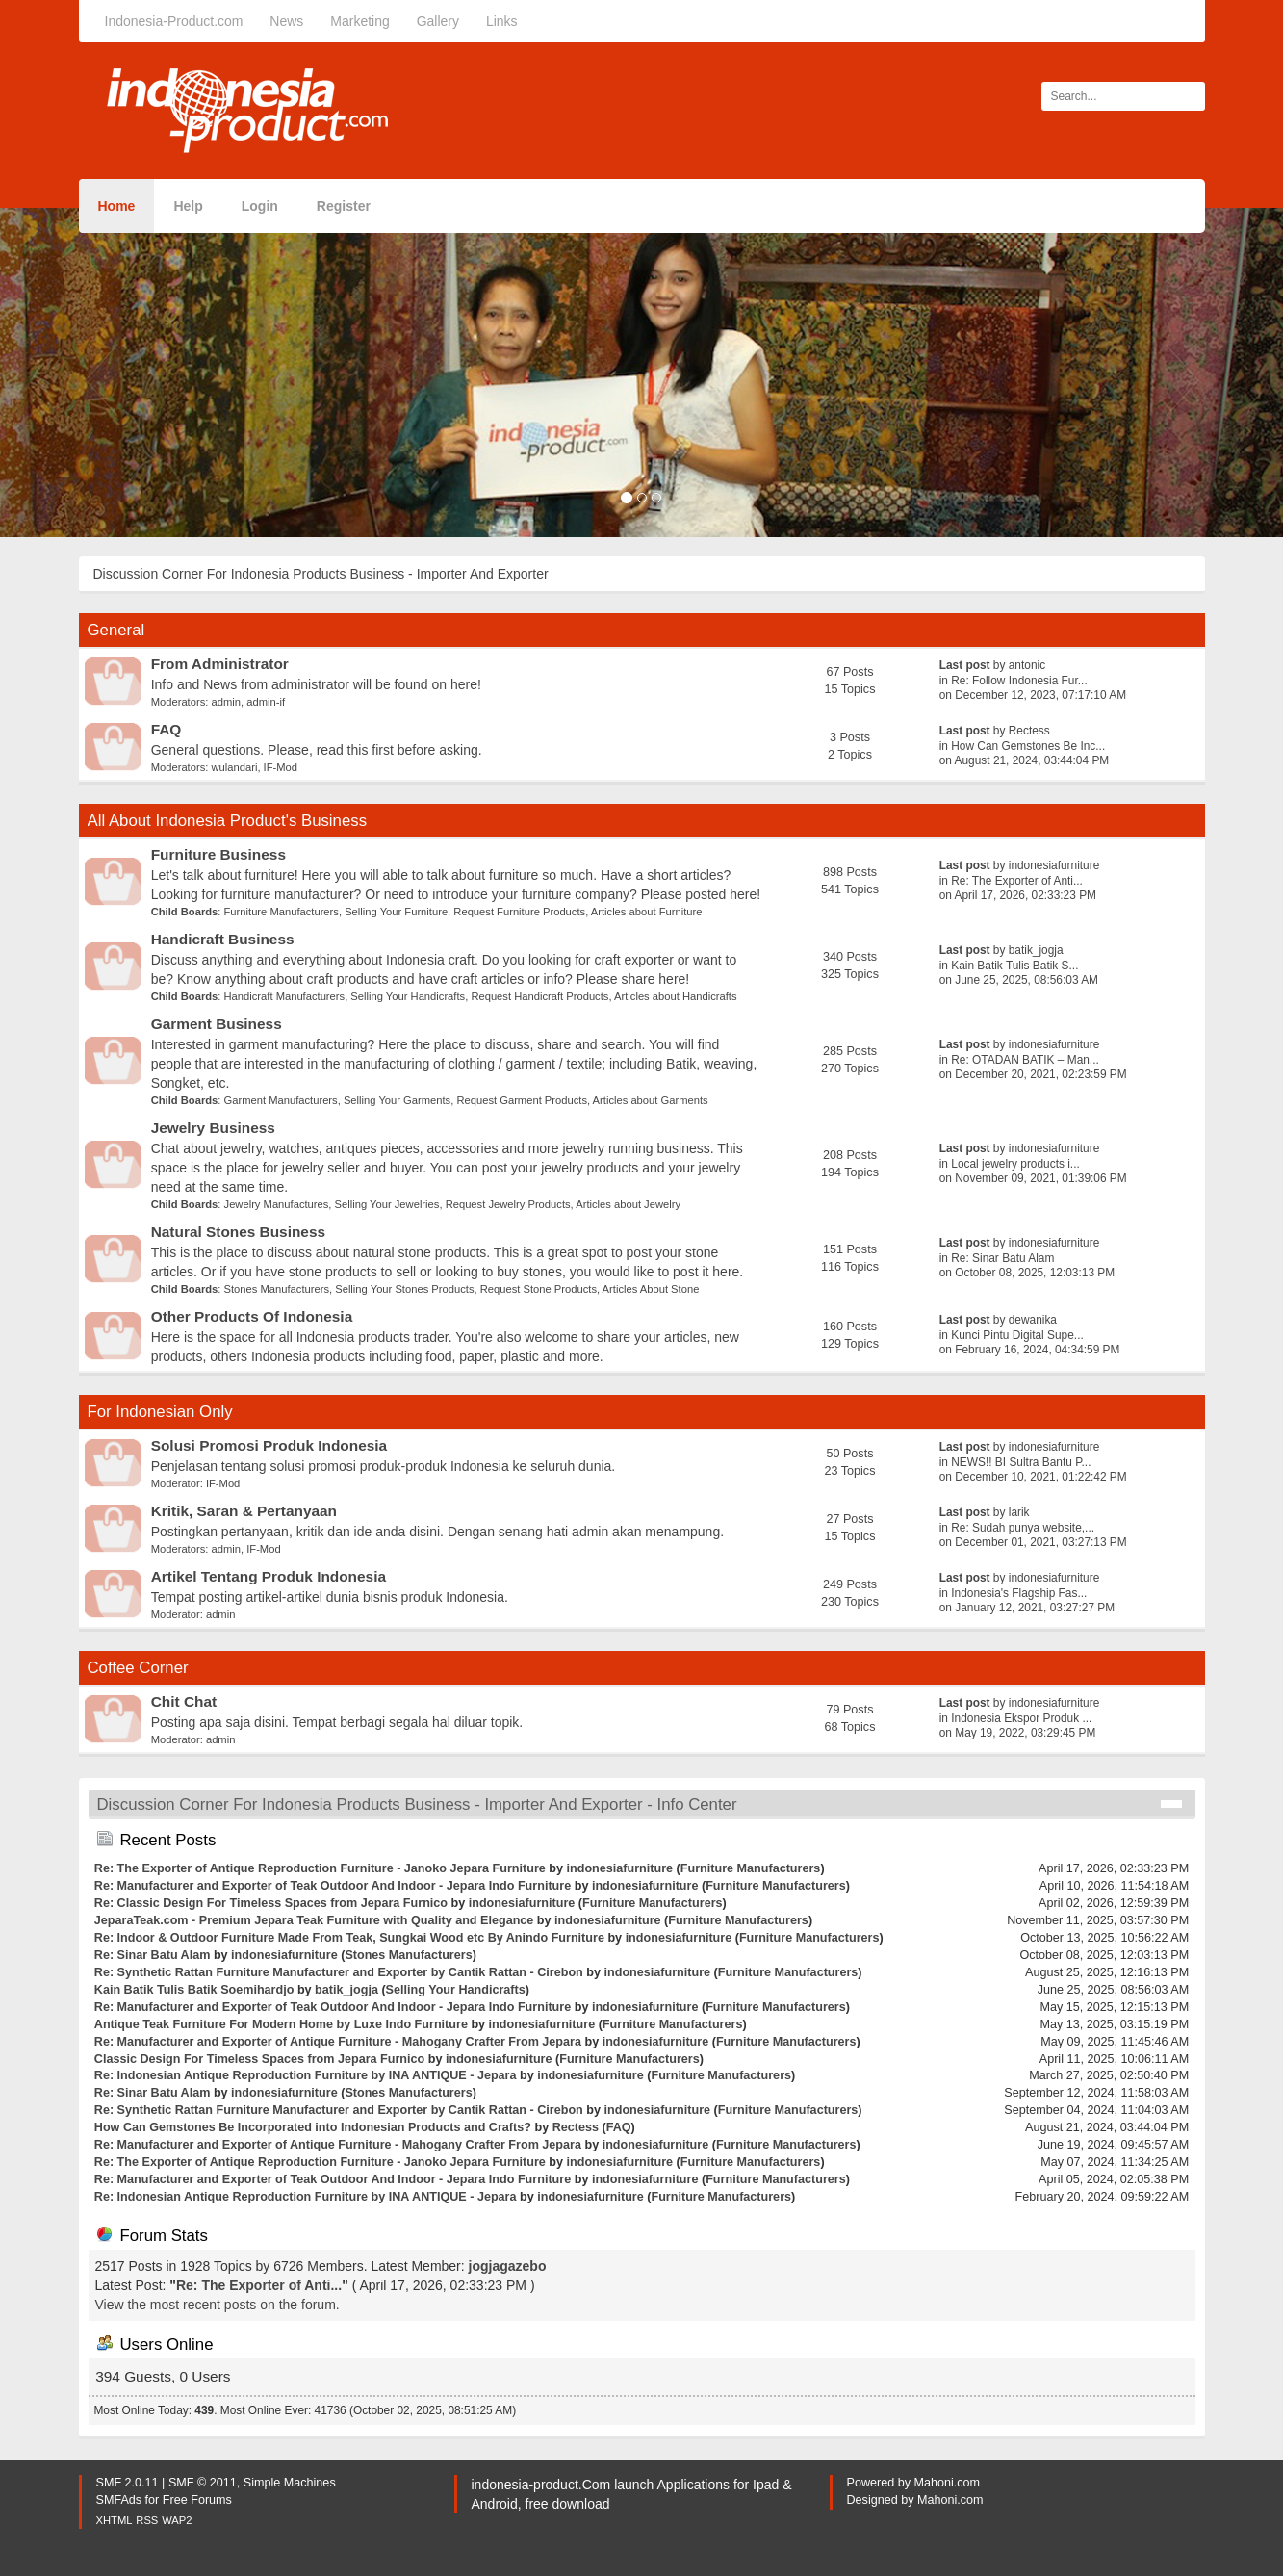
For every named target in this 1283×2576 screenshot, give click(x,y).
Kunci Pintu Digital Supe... (1017, 1335)
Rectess (1029, 730)
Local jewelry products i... (1015, 1164)
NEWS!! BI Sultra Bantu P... (1021, 1462)
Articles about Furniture (647, 911)
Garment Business (216, 1024)
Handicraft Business (223, 939)
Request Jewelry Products (508, 1204)
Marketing (359, 21)
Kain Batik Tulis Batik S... (1014, 965)
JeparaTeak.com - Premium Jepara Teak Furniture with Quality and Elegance (314, 1920)
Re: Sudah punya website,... (1022, 1527)
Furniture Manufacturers (281, 911)
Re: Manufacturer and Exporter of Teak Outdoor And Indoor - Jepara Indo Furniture (332, 1886)
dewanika (1033, 1320)
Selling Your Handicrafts (407, 996)
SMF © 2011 (202, 2482)
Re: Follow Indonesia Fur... (1019, 680)
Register (344, 206)
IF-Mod (280, 767)
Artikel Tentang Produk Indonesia (268, 1576)
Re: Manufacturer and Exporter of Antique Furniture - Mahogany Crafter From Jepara (337, 2041)
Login (260, 206)
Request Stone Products (538, 1289)
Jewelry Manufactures (276, 1204)
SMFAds (119, 2500)
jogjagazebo (508, 2266)
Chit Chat (184, 1701)
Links (502, 21)
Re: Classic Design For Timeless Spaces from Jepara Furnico (271, 1903)
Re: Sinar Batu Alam (1002, 1258)
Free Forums (197, 2500)
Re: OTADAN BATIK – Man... (1025, 1060)
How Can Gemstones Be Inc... (1028, 746)
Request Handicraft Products (539, 996)
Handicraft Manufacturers (285, 996)
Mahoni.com (947, 2482)
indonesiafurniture (1054, 865)
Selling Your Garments (397, 1100)
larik (1019, 1512)
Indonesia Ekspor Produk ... (1021, 1718)
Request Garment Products (521, 1100)
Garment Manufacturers (281, 1100)
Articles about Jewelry (628, 1204)
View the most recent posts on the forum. (217, 2304)
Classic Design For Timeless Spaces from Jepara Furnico (259, 2059)
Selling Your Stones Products (404, 1289)
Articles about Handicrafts (675, 996)
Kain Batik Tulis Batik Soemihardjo (194, 1989)
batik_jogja (1036, 950)
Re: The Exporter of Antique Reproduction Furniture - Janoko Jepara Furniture (320, 1868)
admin (226, 702)
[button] (96, 372)
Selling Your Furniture (396, 911)
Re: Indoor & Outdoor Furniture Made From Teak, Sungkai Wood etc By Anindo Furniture (349, 1938)
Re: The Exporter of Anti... (1017, 881)
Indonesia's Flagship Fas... (1019, 1593)
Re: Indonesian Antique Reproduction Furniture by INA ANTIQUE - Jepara (305, 2075)
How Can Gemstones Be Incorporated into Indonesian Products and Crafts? (312, 2127)
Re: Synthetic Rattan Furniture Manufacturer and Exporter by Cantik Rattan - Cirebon (338, 1972)
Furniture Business (218, 854)
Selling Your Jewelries (387, 1204)
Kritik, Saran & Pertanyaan (244, 1511)
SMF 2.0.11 (127, 2482)
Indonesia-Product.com (174, 21)
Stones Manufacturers (276, 1289)
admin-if (265, 702)
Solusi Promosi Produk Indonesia (269, 1445)
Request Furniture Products (519, 911)
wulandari (235, 767)
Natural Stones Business (238, 1232)
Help (187, 206)
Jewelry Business (213, 1128)
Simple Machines (290, 2482)
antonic (1027, 665)
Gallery (438, 21)
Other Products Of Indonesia (252, 1316)
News (286, 21)
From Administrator (220, 664)
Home (117, 206)
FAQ (166, 729)
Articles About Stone (651, 1289)
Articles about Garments (650, 1100)
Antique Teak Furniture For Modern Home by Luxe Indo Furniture (281, 2024)
